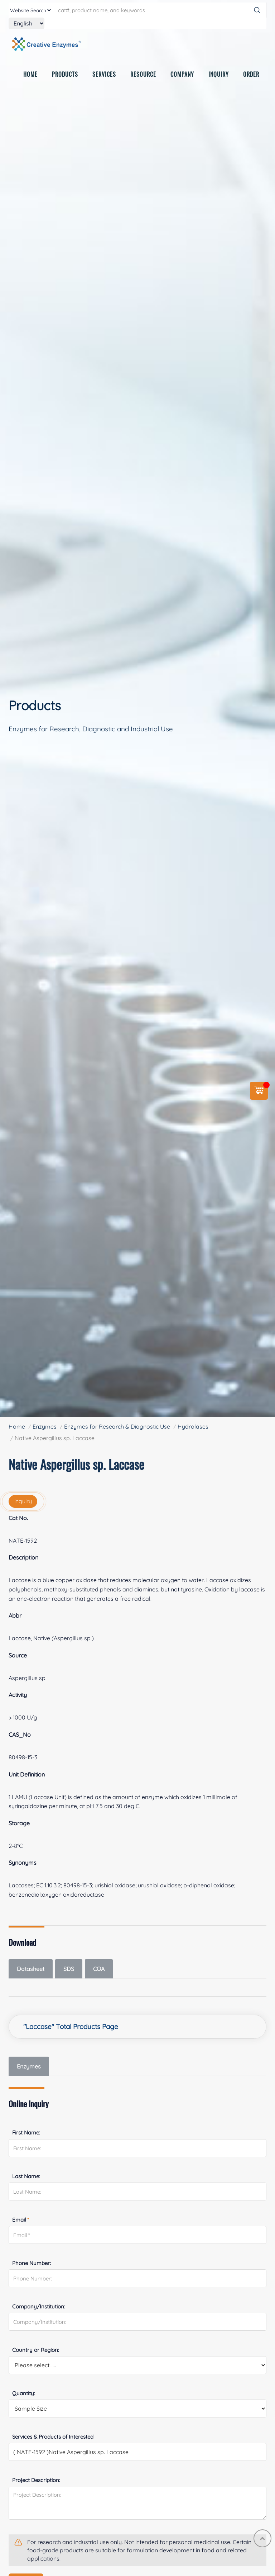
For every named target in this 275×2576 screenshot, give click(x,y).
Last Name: (26, 2176)
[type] (30, 10)
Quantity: (23, 2393)
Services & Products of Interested (52, 2436)
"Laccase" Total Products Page (70, 2026)
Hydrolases (193, 1426)
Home (17, 1426)
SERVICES (104, 76)
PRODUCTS (65, 76)
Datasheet (30, 1968)
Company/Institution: (38, 2306)
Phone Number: (31, 2263)
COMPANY (182, 76)
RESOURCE (143, 76)
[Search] (257, 10)
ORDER (251, 76)
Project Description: (36, 2480)
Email (20, 2219)
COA (99, 1968)
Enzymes (45, 1426)
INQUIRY (218, 76)
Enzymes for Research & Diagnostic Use (117, 1426)
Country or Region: (35, 2349)
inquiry (23, 1501)
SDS (68, 1968)
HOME (30, 76)
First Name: (26, 2132)
